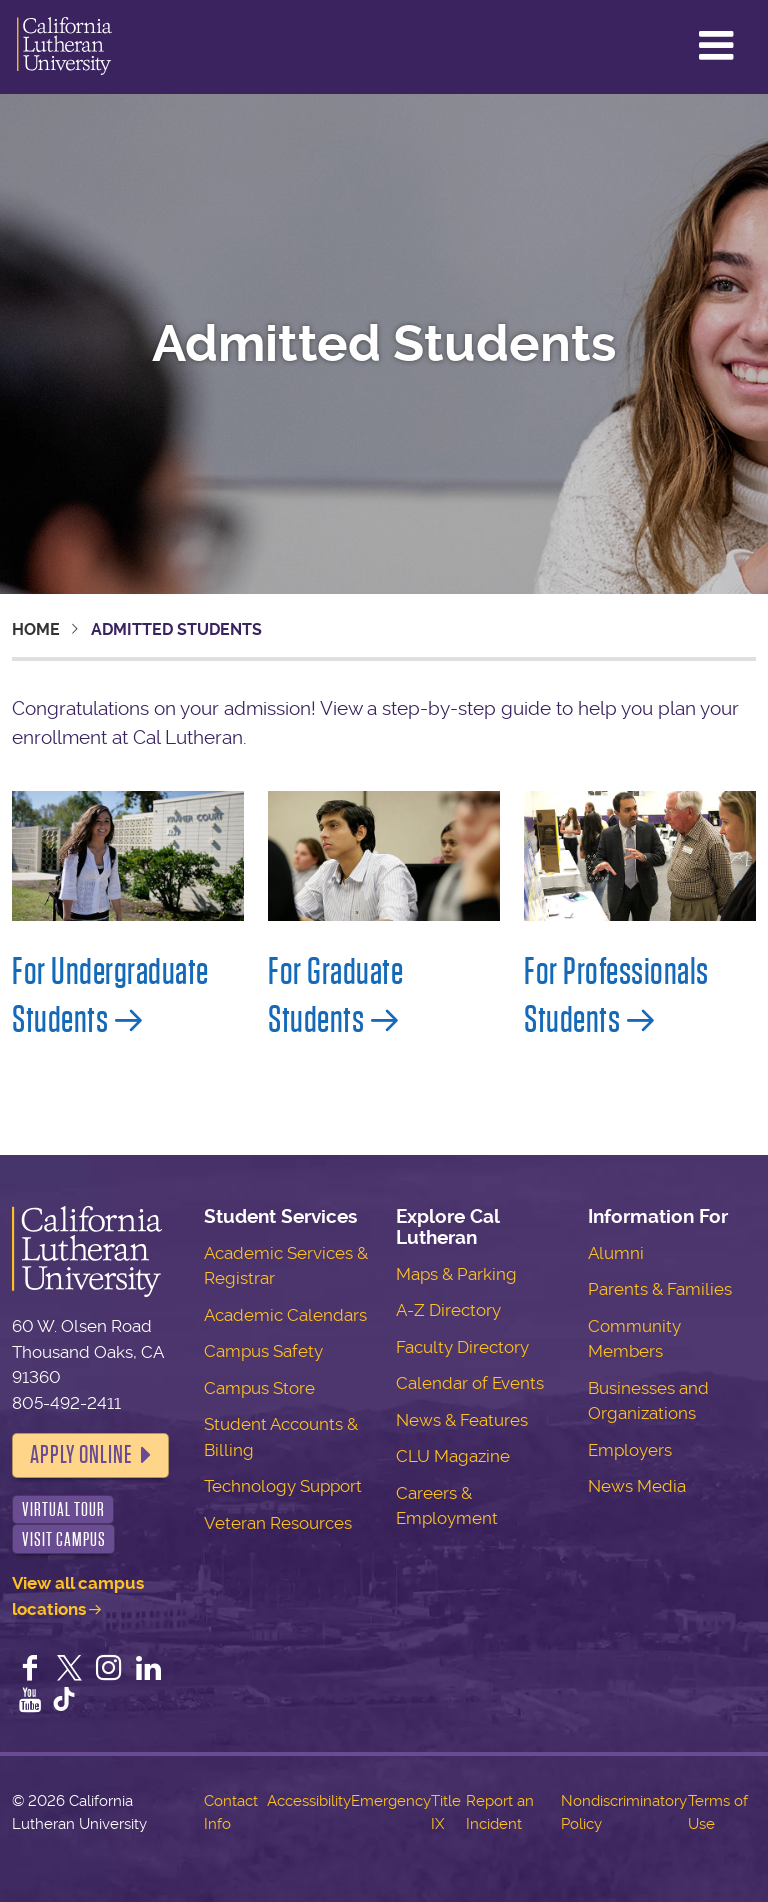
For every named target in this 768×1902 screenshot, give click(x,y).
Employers (630, 1450)
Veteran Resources (278, 1523)
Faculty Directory (462, 1347)
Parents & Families (660, 1289)
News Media (637, 1486)
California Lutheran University (64, 47)
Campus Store (259, 1388)
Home (36, 629)
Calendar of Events (470, 1383)
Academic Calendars (285, 1315)
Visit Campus (64, 1539)
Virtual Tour (63, 1509)
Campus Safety (263, 1351)
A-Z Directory (448, 1310)
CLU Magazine (453, 1456)
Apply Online (81, 1455)
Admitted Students (384, 344)
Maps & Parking (456, 1274)
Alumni (616, 1253)
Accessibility (309, 1801)
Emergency (391, 1801)
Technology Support (283, 1486)
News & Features (462, 1420)
